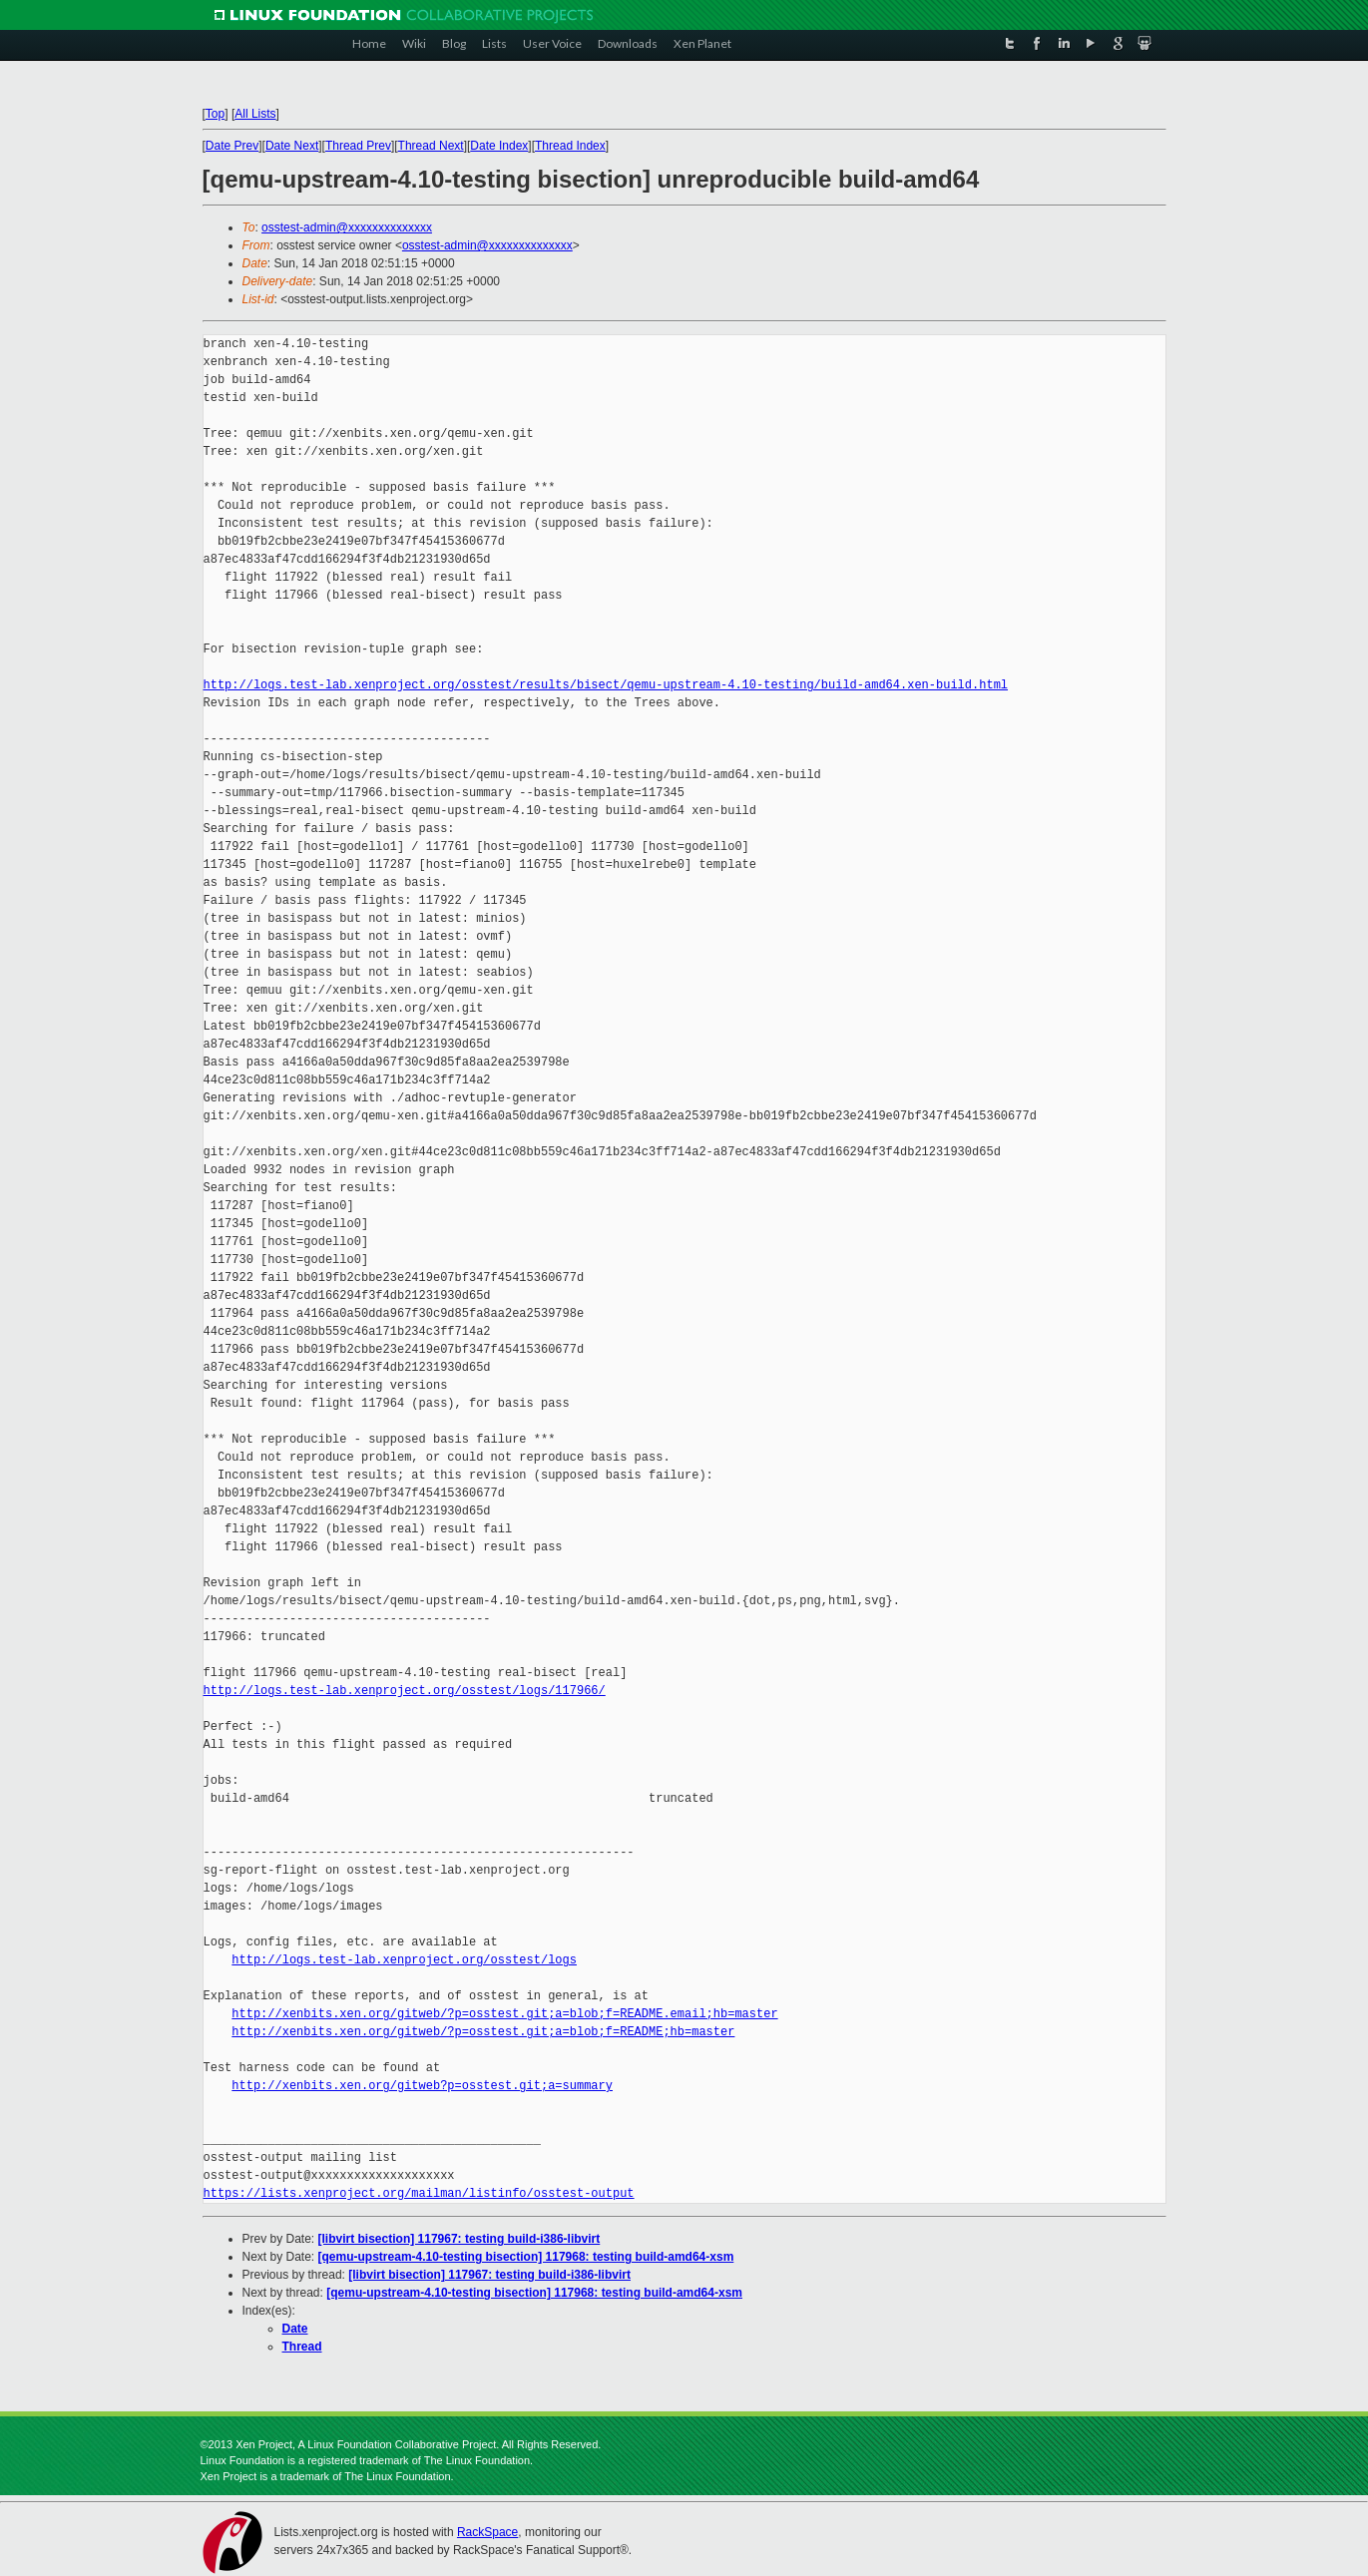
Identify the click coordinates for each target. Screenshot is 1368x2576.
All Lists (254, 114)
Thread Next (431, 146)
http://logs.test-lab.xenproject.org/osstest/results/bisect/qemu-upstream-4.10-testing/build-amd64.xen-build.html (606, 684)
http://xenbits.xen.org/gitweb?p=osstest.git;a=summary (422, 2085)
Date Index (499, 146)
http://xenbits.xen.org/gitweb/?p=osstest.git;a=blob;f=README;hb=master (482, 2031)
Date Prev (232, 146)
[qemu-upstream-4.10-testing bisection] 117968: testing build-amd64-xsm (526, 2257)
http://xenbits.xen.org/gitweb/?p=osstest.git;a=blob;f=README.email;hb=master (504, 2013)
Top (215, 114)
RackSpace (487, 2532)
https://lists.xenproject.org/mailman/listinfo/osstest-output (419, 2193)
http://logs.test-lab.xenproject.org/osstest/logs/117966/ (405, 1690)
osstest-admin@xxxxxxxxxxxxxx (346, 227)
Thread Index (570, 146)
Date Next (291, 146)
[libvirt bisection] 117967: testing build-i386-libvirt (459, 2239)
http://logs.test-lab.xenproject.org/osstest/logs (404, 1959)
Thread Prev (358, 146)
